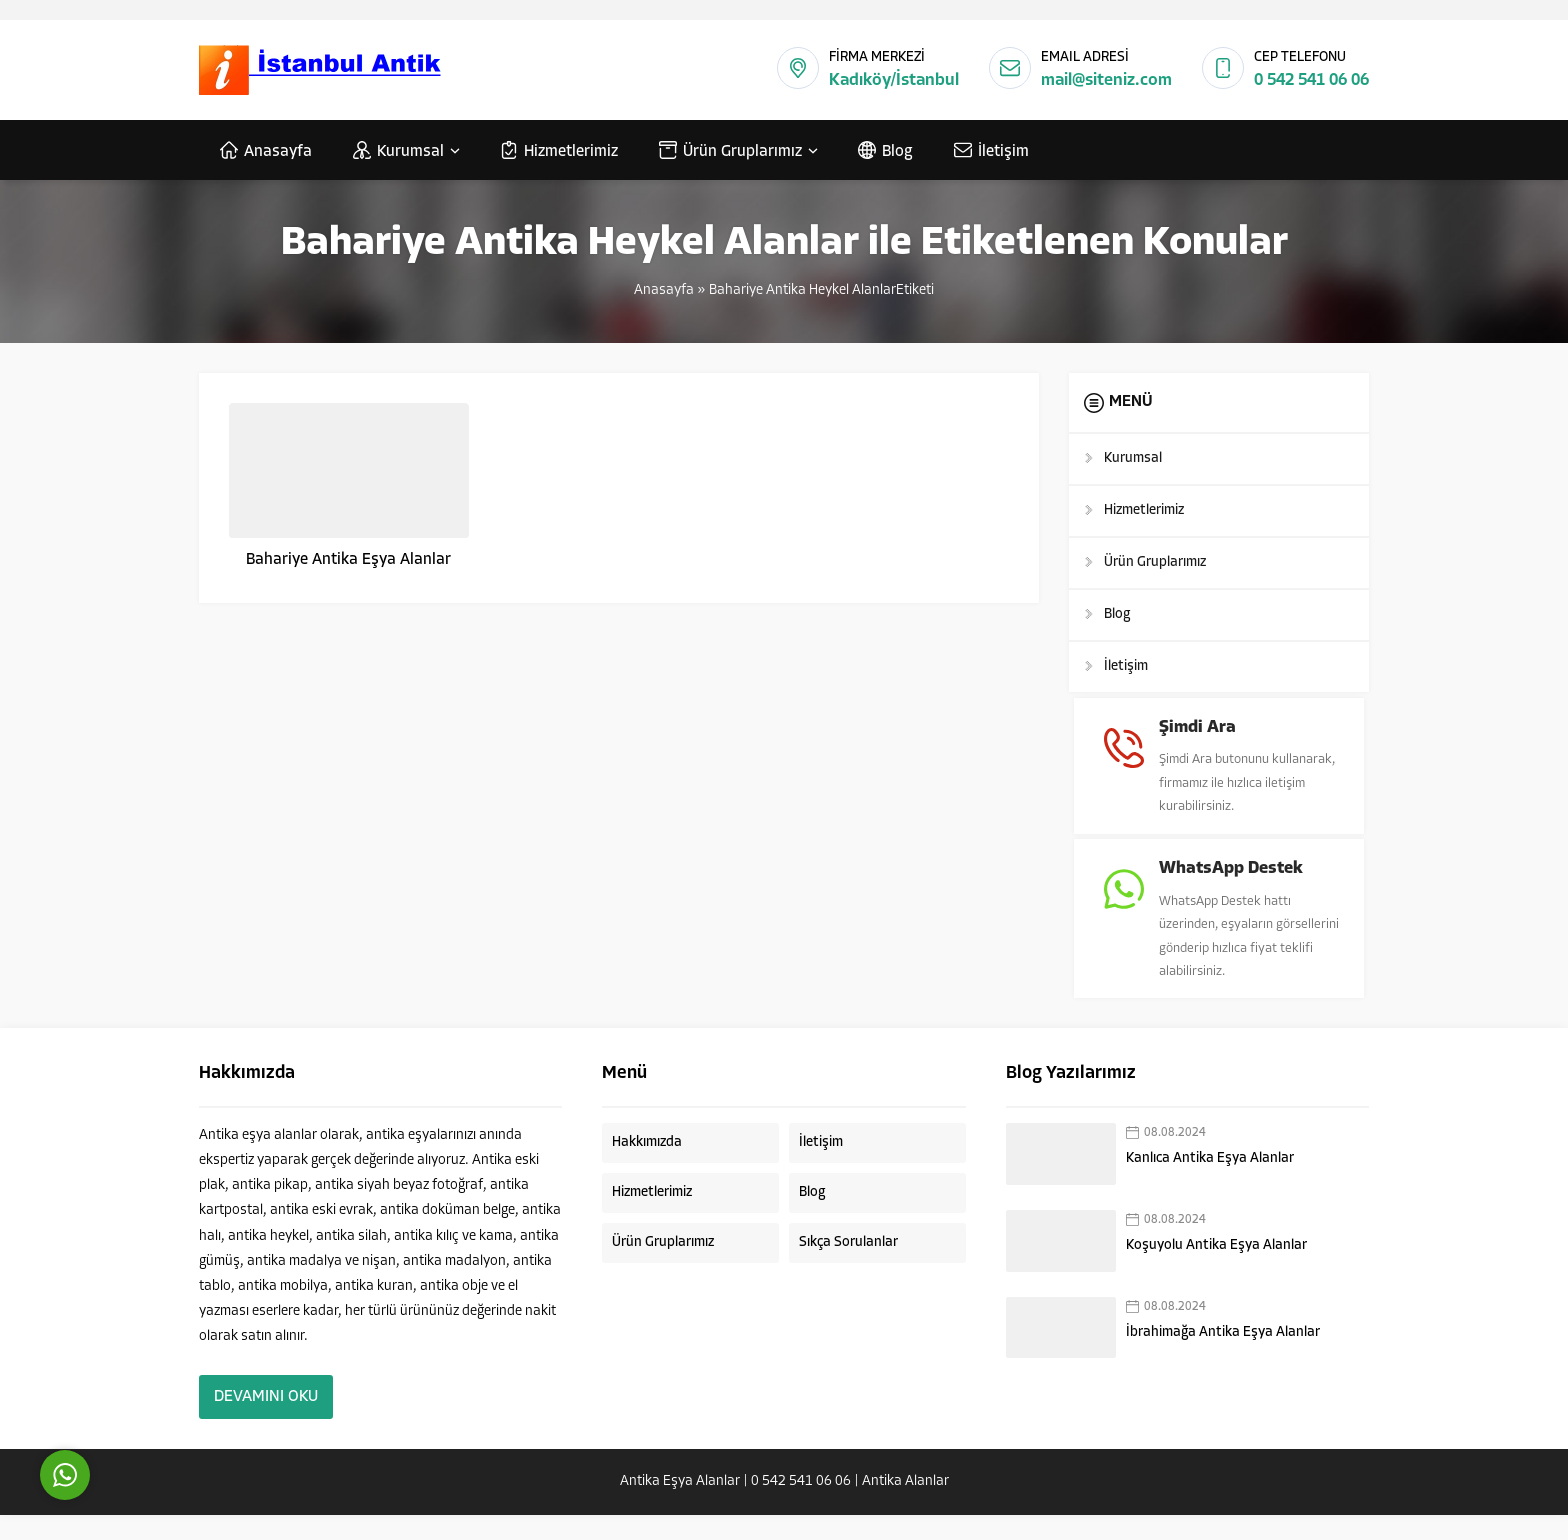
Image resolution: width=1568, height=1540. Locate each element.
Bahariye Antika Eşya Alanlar (348, 560)
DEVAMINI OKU (266, 1422)
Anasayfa (664, 290)
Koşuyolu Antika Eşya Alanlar (1216, 1270)
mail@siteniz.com (1106, 80)
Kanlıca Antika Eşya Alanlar (1210, 1183)
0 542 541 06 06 (1311, 80)
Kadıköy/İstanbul (894, 80)
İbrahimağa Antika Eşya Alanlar (1223, 1357)
